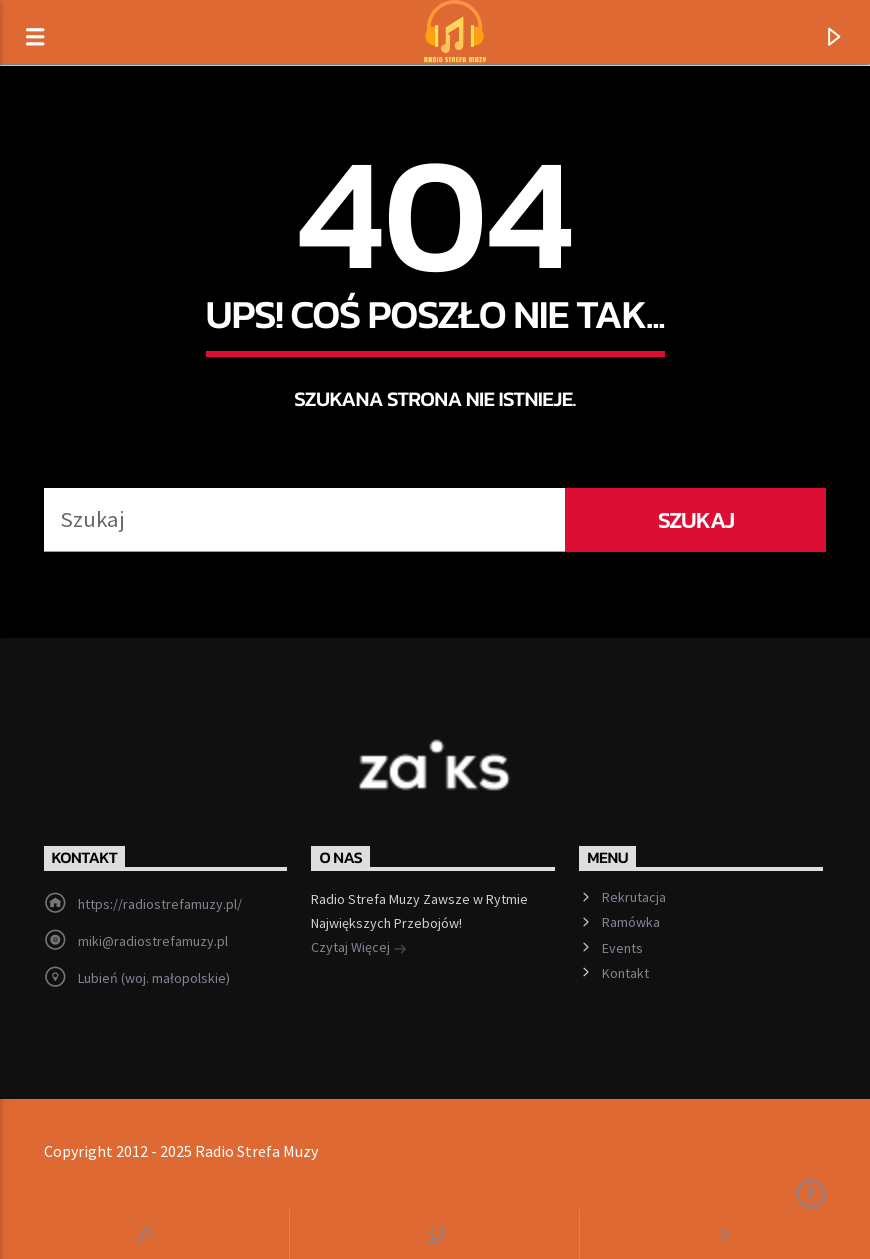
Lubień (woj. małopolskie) (154, 978)
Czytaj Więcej (359, 949)
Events (622, 948)
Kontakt (625, 973)
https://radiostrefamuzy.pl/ (160, 904)
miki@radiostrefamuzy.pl (153, 941)
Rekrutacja (634, 897)
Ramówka (631, 922)
